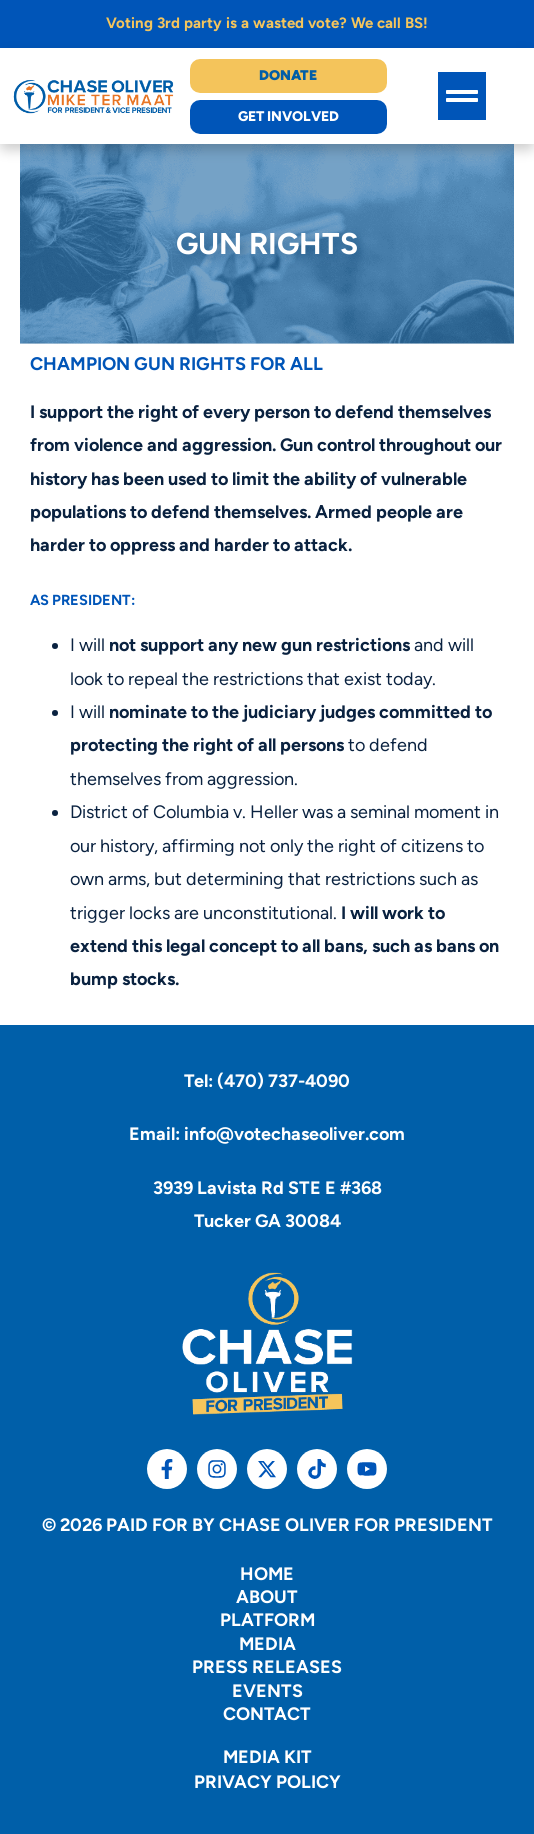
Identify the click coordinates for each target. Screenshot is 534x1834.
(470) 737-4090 (283, 1081)
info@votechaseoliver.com (294, 1134)
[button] (462, 96)
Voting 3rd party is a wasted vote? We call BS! (267, 23)
